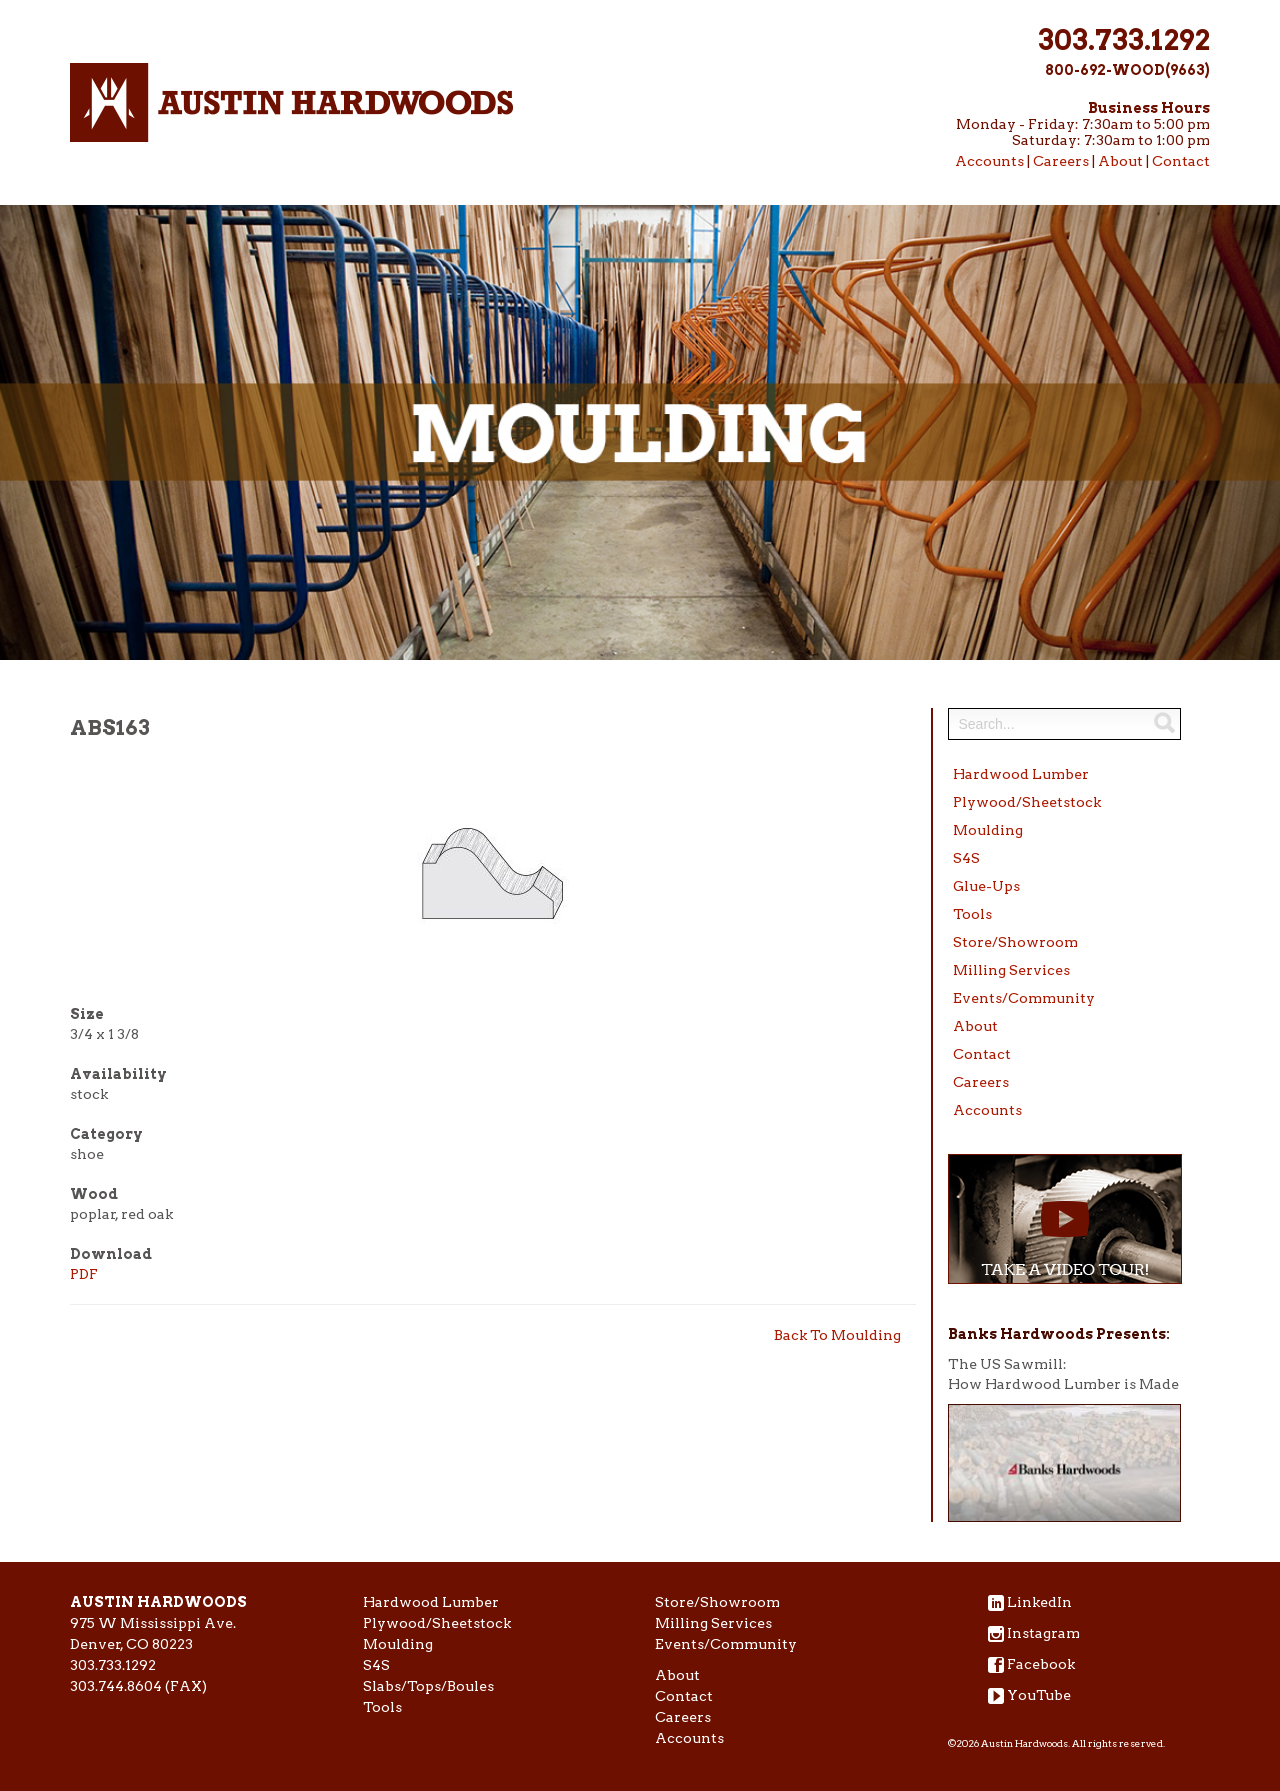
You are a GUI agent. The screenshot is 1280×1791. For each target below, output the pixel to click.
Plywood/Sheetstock (1027, 802)
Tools (972, 914)
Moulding (988, 830)
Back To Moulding (837, 1335)
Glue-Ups (986, 886)
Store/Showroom (1015, 942)
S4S (966, 858)
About (1120, 161)
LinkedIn (1039, 1602)
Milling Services (1011, 970)
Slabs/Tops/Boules (428, 1686)
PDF (84, 1274)
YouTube (1039, 1695)
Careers (1061, 161)
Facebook (1041, 1664)
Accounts (989, 161)
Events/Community (1024, 998)
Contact (1181, 161)
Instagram (1043, 1633)
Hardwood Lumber (1021, 774)
